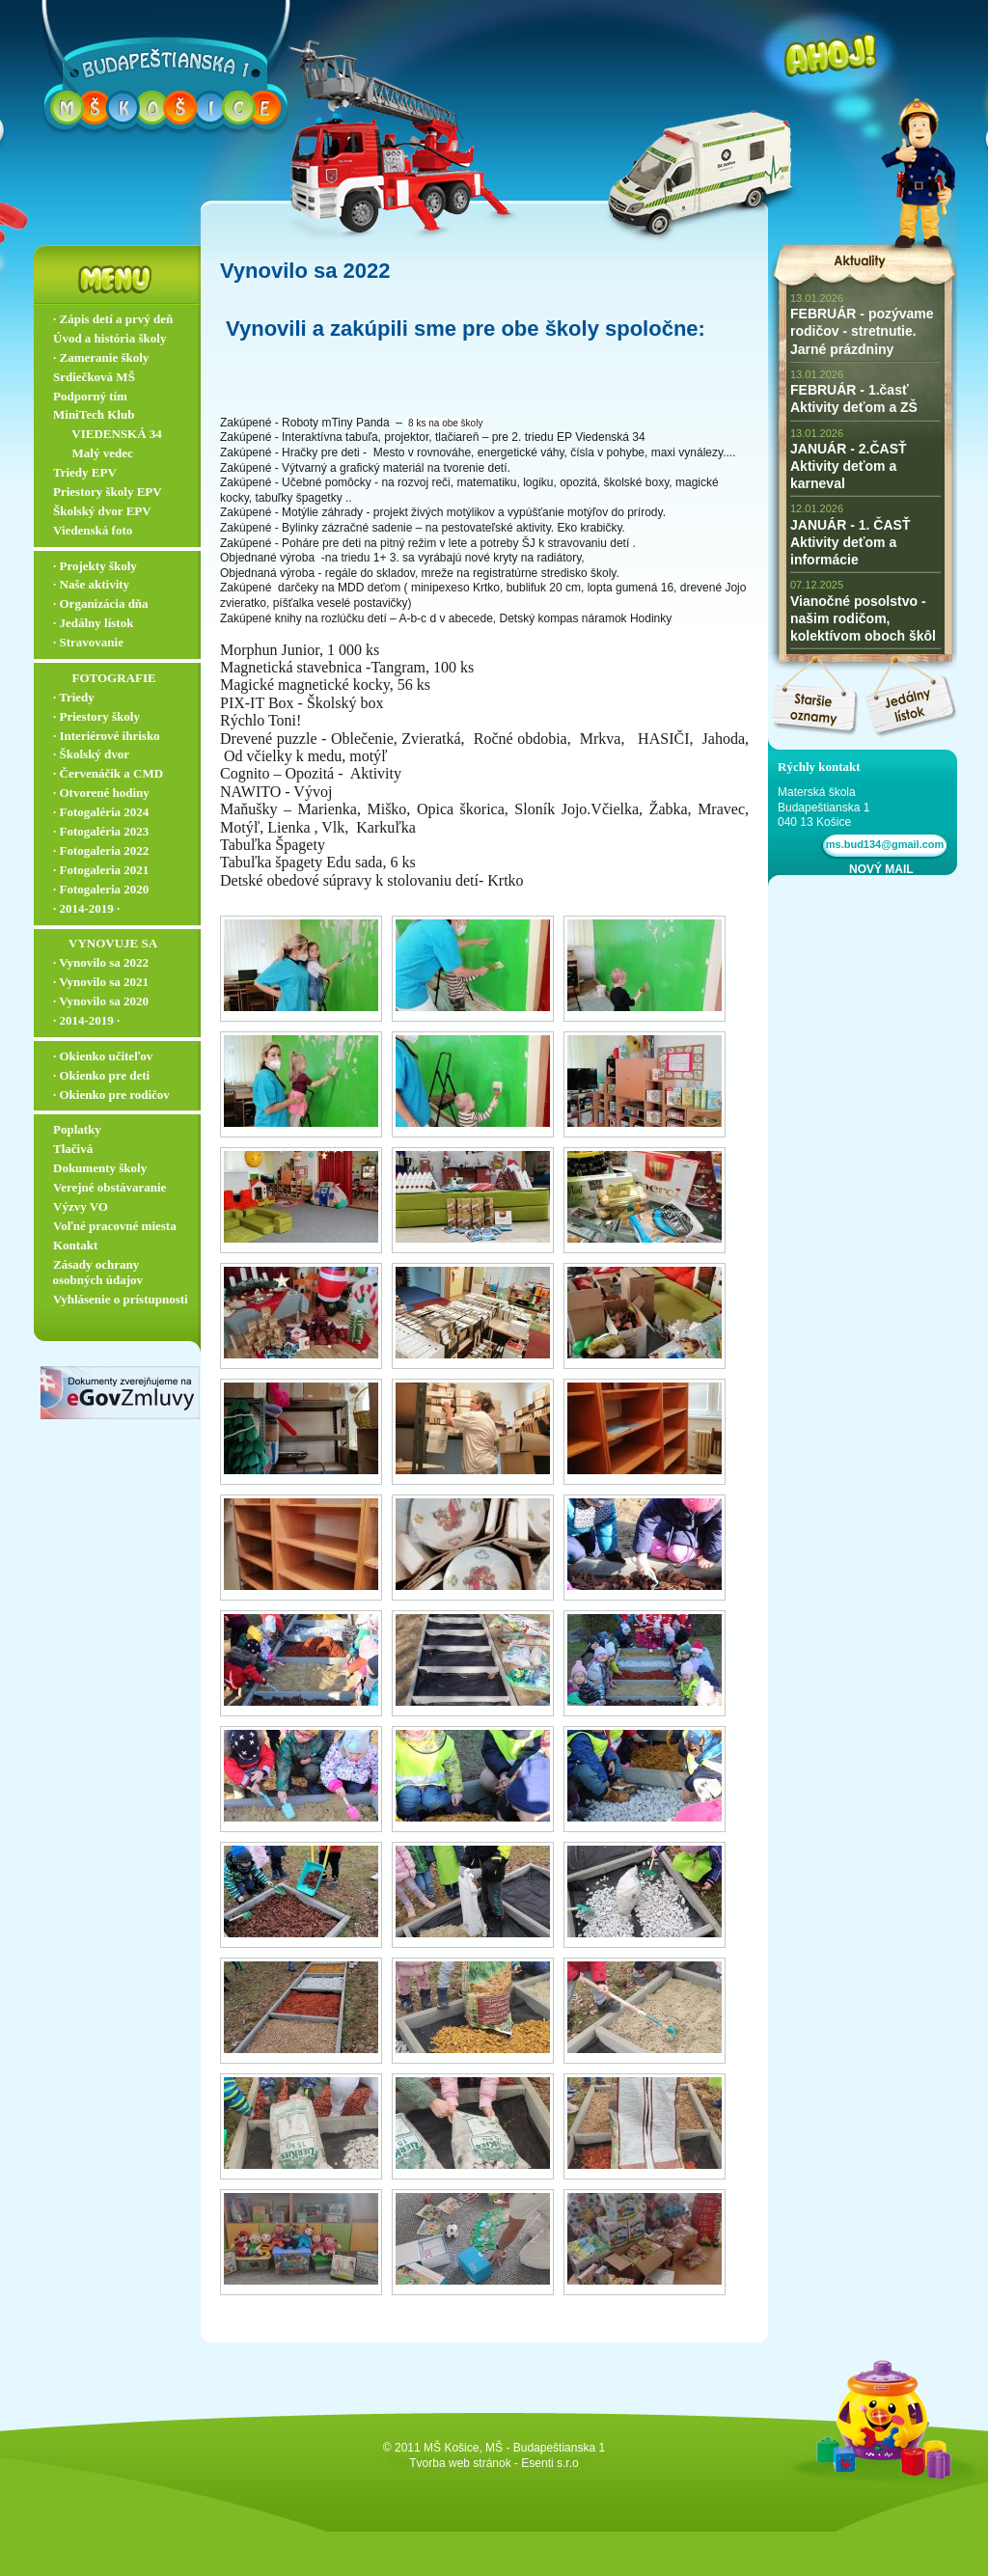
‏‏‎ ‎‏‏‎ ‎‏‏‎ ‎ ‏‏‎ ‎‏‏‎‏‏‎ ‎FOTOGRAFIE (104, 678)
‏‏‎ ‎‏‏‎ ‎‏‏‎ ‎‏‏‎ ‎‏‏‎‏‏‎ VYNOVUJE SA (105, 943)
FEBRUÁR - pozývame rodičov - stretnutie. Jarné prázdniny (862, 331)
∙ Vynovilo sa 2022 (101, 962)
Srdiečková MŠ (94, 377)
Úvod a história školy (109, 338)
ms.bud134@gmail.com (882, 844)
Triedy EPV (85, 472)
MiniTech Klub (93, 414)
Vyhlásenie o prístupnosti (120, 1299)
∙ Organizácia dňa (101, 603)
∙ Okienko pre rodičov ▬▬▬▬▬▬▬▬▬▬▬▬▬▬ (121, 1102)
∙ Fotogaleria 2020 (101, 889)
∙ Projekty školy (95, 566)
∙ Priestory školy (96, 716)
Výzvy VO (80, 1206)
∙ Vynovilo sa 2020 (101, 1001)
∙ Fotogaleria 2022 (101, 850)
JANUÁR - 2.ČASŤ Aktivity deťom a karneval (848, 466)
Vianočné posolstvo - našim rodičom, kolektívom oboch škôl (863, 618)
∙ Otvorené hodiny (101, 792)
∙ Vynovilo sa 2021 (101, 981)
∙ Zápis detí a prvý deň (113, 319)
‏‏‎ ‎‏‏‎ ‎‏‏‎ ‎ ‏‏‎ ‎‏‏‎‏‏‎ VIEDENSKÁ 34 (107, 433)
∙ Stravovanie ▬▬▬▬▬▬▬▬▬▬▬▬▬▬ (121, 650)
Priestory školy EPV (107, 491)
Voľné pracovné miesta (115, 1226)
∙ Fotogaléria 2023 (101, 831)
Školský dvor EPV (102, 511)
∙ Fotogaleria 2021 (101, 870)
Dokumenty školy (100, 1168)
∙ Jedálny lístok (93, 623)
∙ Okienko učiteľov (102, 1056)
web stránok (480, 2463)
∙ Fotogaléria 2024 (101, 812)
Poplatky (77, 1129)
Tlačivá (73, 1148)
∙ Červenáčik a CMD (108, 773)
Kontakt (75, 1245)
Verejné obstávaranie (109, 1187)
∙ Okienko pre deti (101, 1075)
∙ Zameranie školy (101, 357)
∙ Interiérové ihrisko (106, 735)
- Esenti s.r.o (546, 2463)
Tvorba (427, 2463)
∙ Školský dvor (91, 754)
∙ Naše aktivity (91, 584)
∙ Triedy (74, 697)
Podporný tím (90, 396)
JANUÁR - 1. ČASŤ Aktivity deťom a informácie (850, 542)
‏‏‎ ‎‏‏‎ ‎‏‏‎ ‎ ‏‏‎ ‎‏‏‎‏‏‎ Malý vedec (93, 453)
